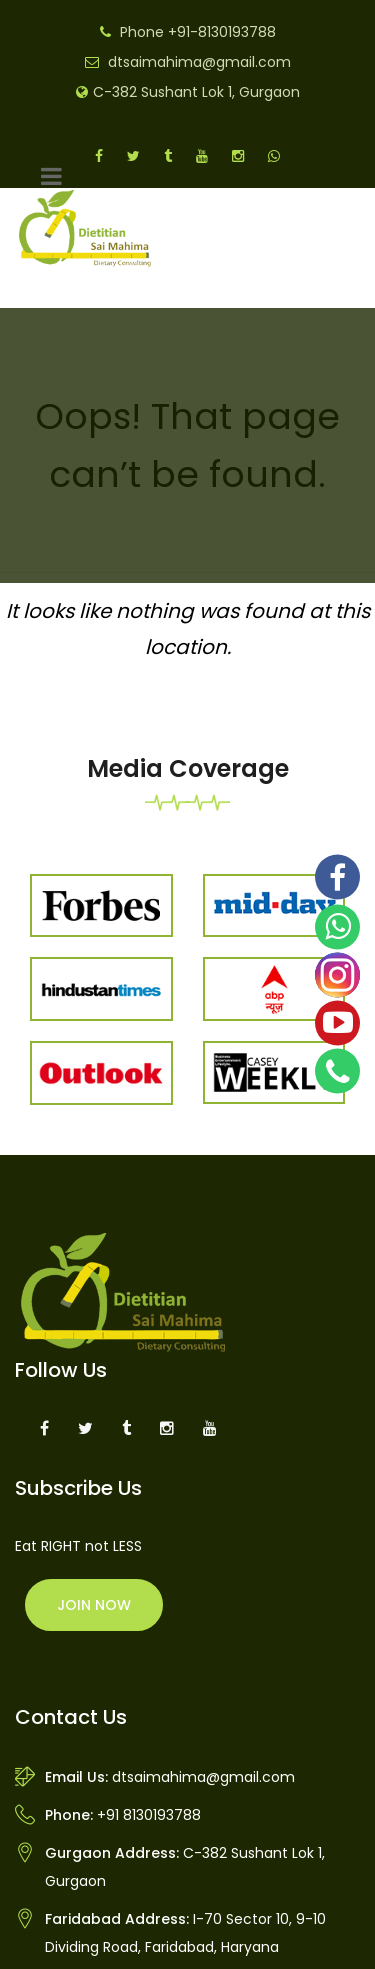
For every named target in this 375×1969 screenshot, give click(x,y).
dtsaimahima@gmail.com (199, 62)
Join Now (94, 1605)
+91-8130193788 (222, 32)
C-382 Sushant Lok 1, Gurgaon (196, 92)
